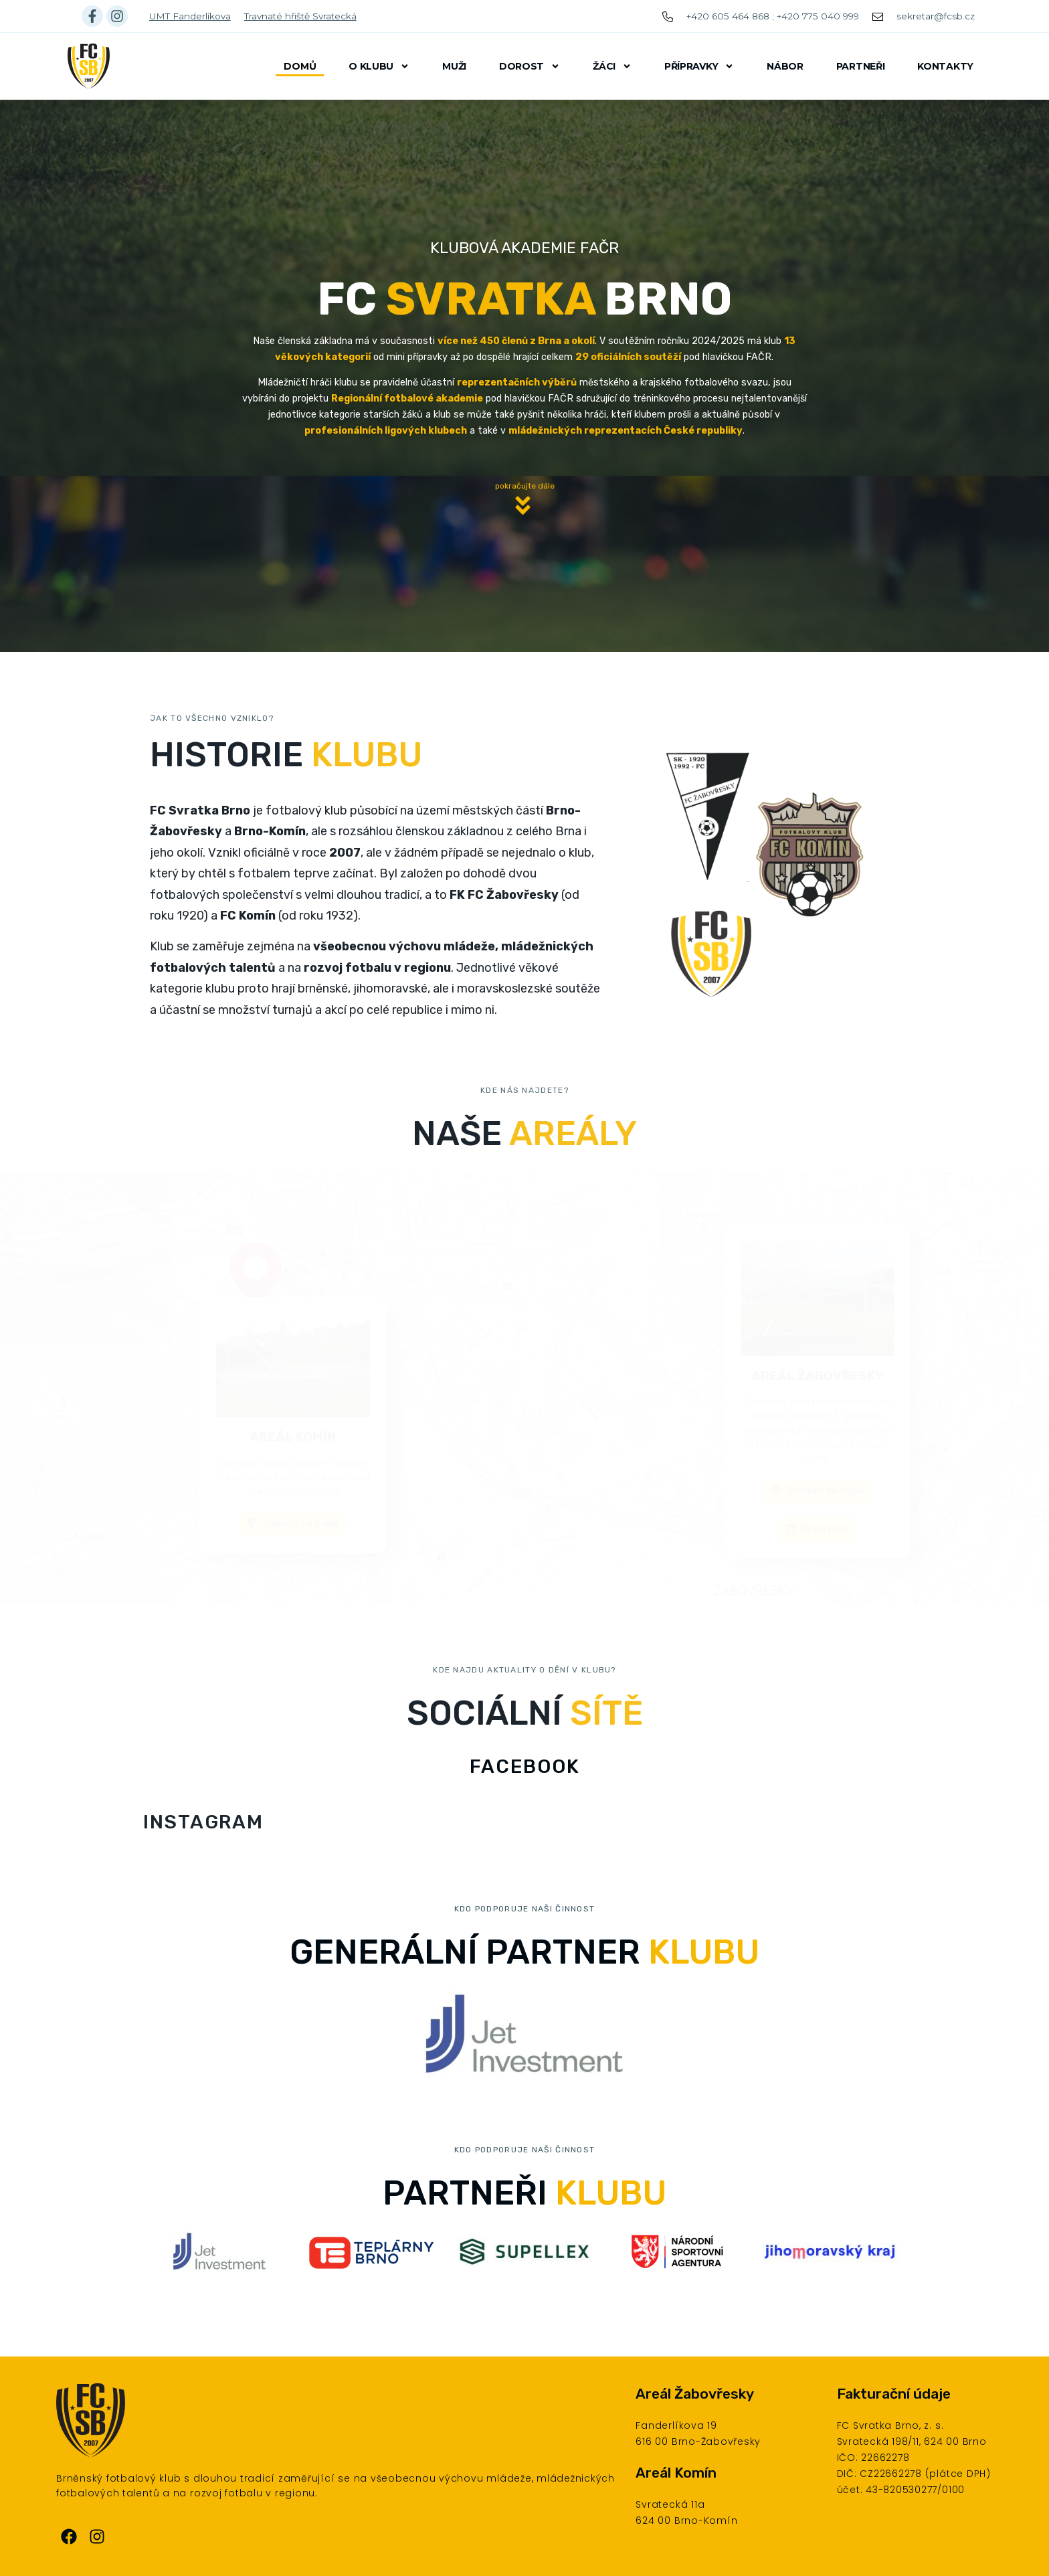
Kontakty (945, 66)
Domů (300, 66)
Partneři (860, 66)
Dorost (529, 66)
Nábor (785, 66)
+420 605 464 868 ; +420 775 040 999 (772, 16)
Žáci (612, 66)
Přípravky (699, 66)
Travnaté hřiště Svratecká (300, 16)
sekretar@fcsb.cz (935, 16)
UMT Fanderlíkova (190, 16)
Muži (454, 66)
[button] (524, 525)
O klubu (379, 66)
